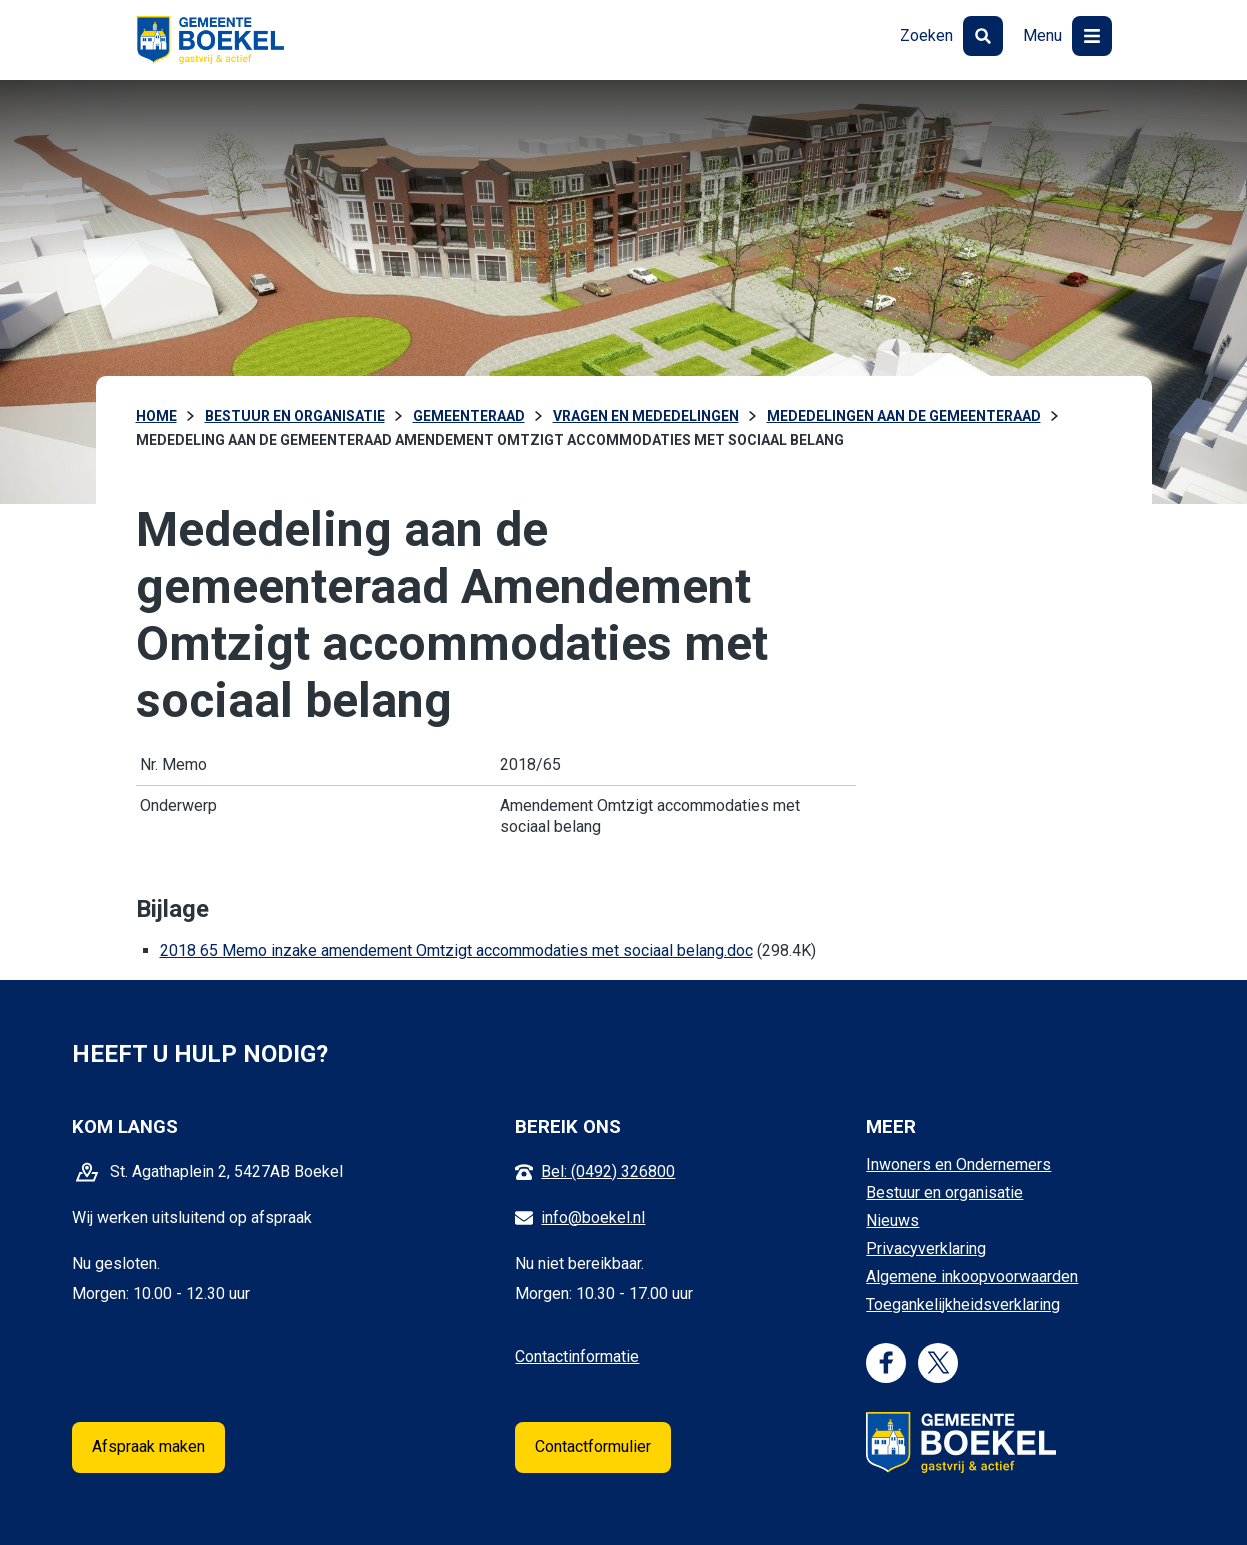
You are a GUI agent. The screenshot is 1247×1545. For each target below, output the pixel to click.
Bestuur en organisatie (944, 1192)
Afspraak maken (148, 1446)
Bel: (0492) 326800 (608, 1171)
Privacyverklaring (926, 1248)
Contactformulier (593, 1446)
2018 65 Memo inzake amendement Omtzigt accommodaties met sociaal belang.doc (456, 950)
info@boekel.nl (593, 1217)
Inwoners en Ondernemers (958, 1164)
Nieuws (892, 1220)
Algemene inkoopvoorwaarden (972, 1276)
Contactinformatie (577, 1356)
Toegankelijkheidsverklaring (963, 1304)
